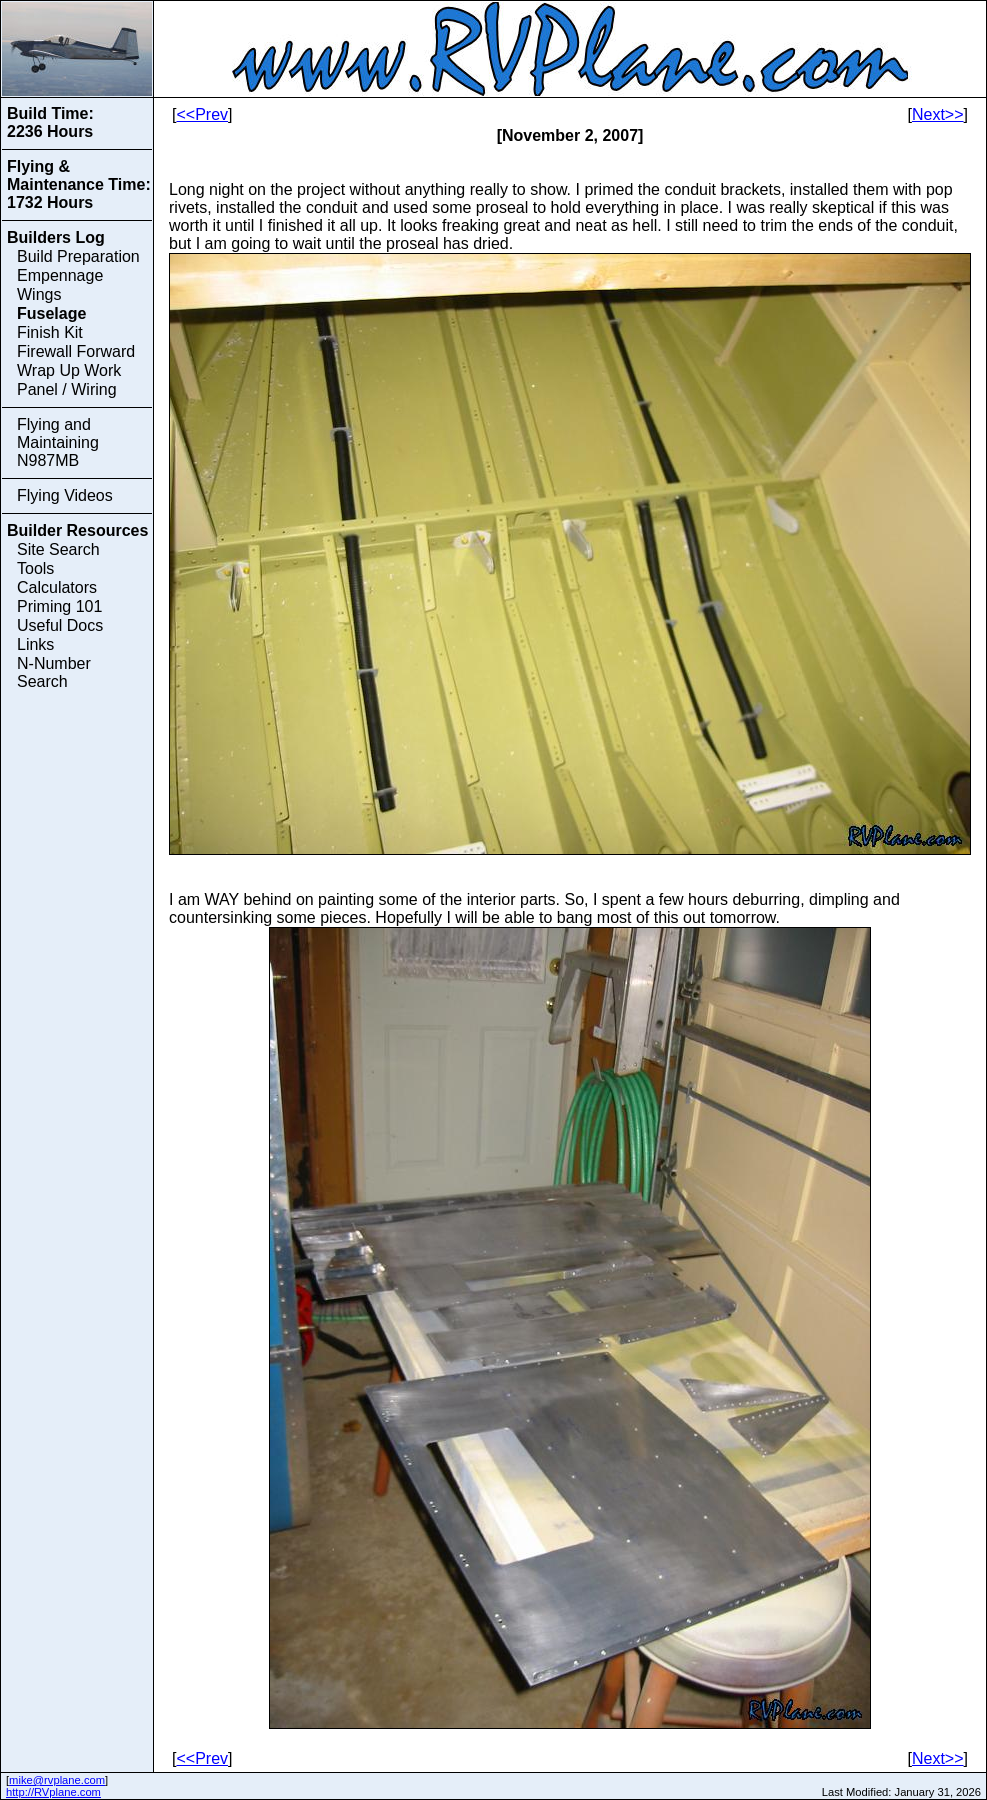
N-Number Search (54, 672)
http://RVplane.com (53, 1792)
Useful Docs (60, 625)
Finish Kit (50, 332)
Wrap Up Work (69, 370)
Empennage (60, 275)
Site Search (58, 549)
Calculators (57, 587)
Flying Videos (65, 495)
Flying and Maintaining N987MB (58, 442)
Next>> (938, 114)
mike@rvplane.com (57, 1780)
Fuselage (51, 313)
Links (35, 644)
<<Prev (202, 114)
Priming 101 (59, 606)
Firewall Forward (76, 351)
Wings (39, 294)
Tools (35, 568)
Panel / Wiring (67, 389)
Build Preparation (78, 256)
